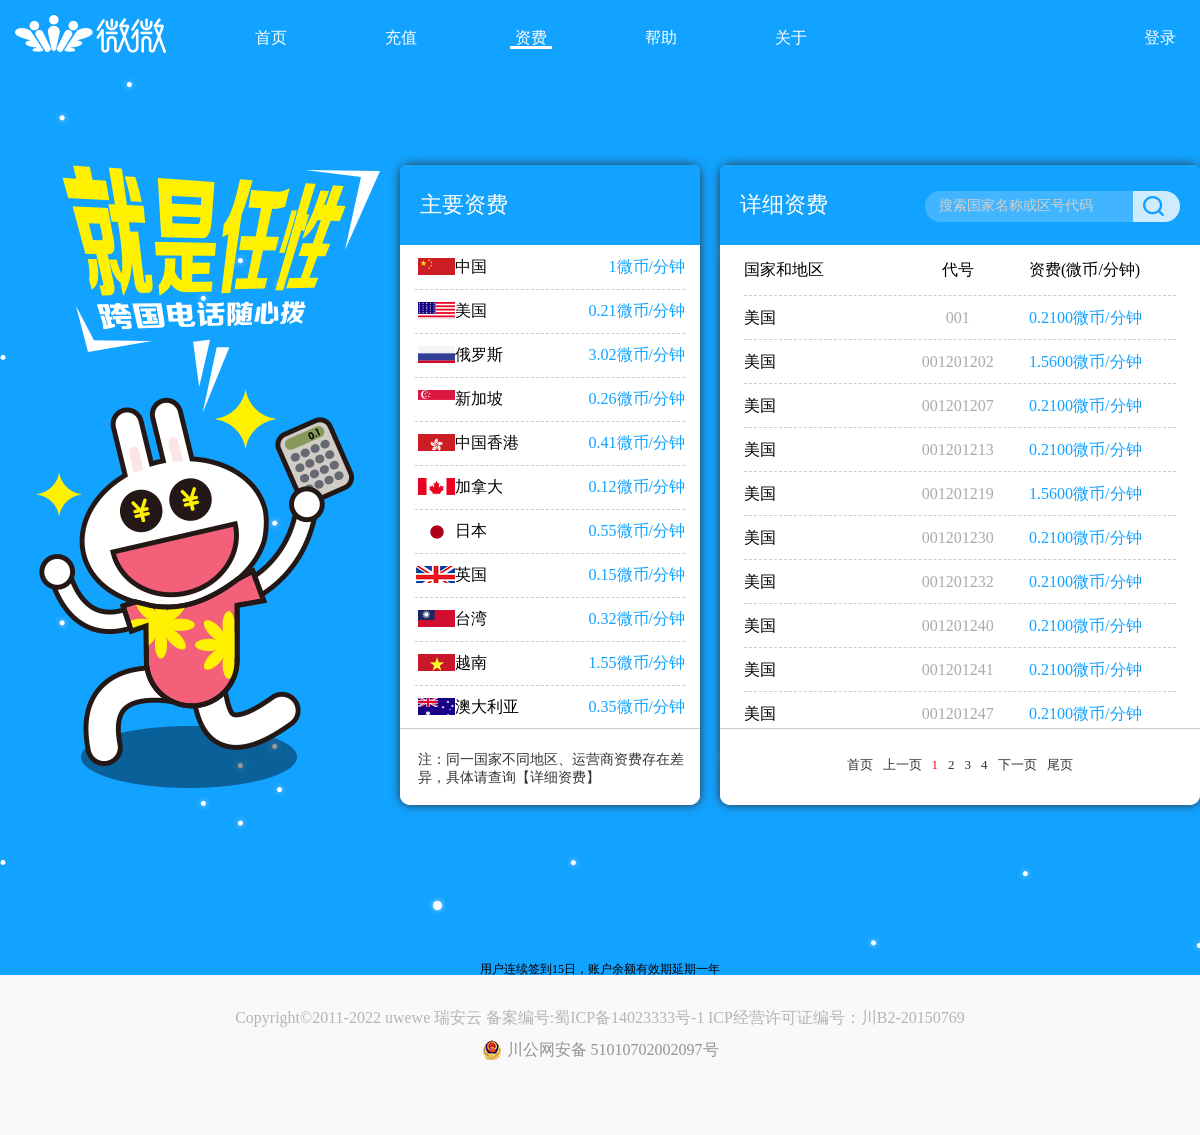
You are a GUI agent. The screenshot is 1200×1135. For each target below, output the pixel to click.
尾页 (1060, 764)
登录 (1160, 37)
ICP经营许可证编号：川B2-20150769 (836, 1017)
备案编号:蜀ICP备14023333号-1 (595, 1017)
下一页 (1017, 764)
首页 (860, 764)
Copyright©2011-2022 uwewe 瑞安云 (358, 1017)
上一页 (902, 764)
